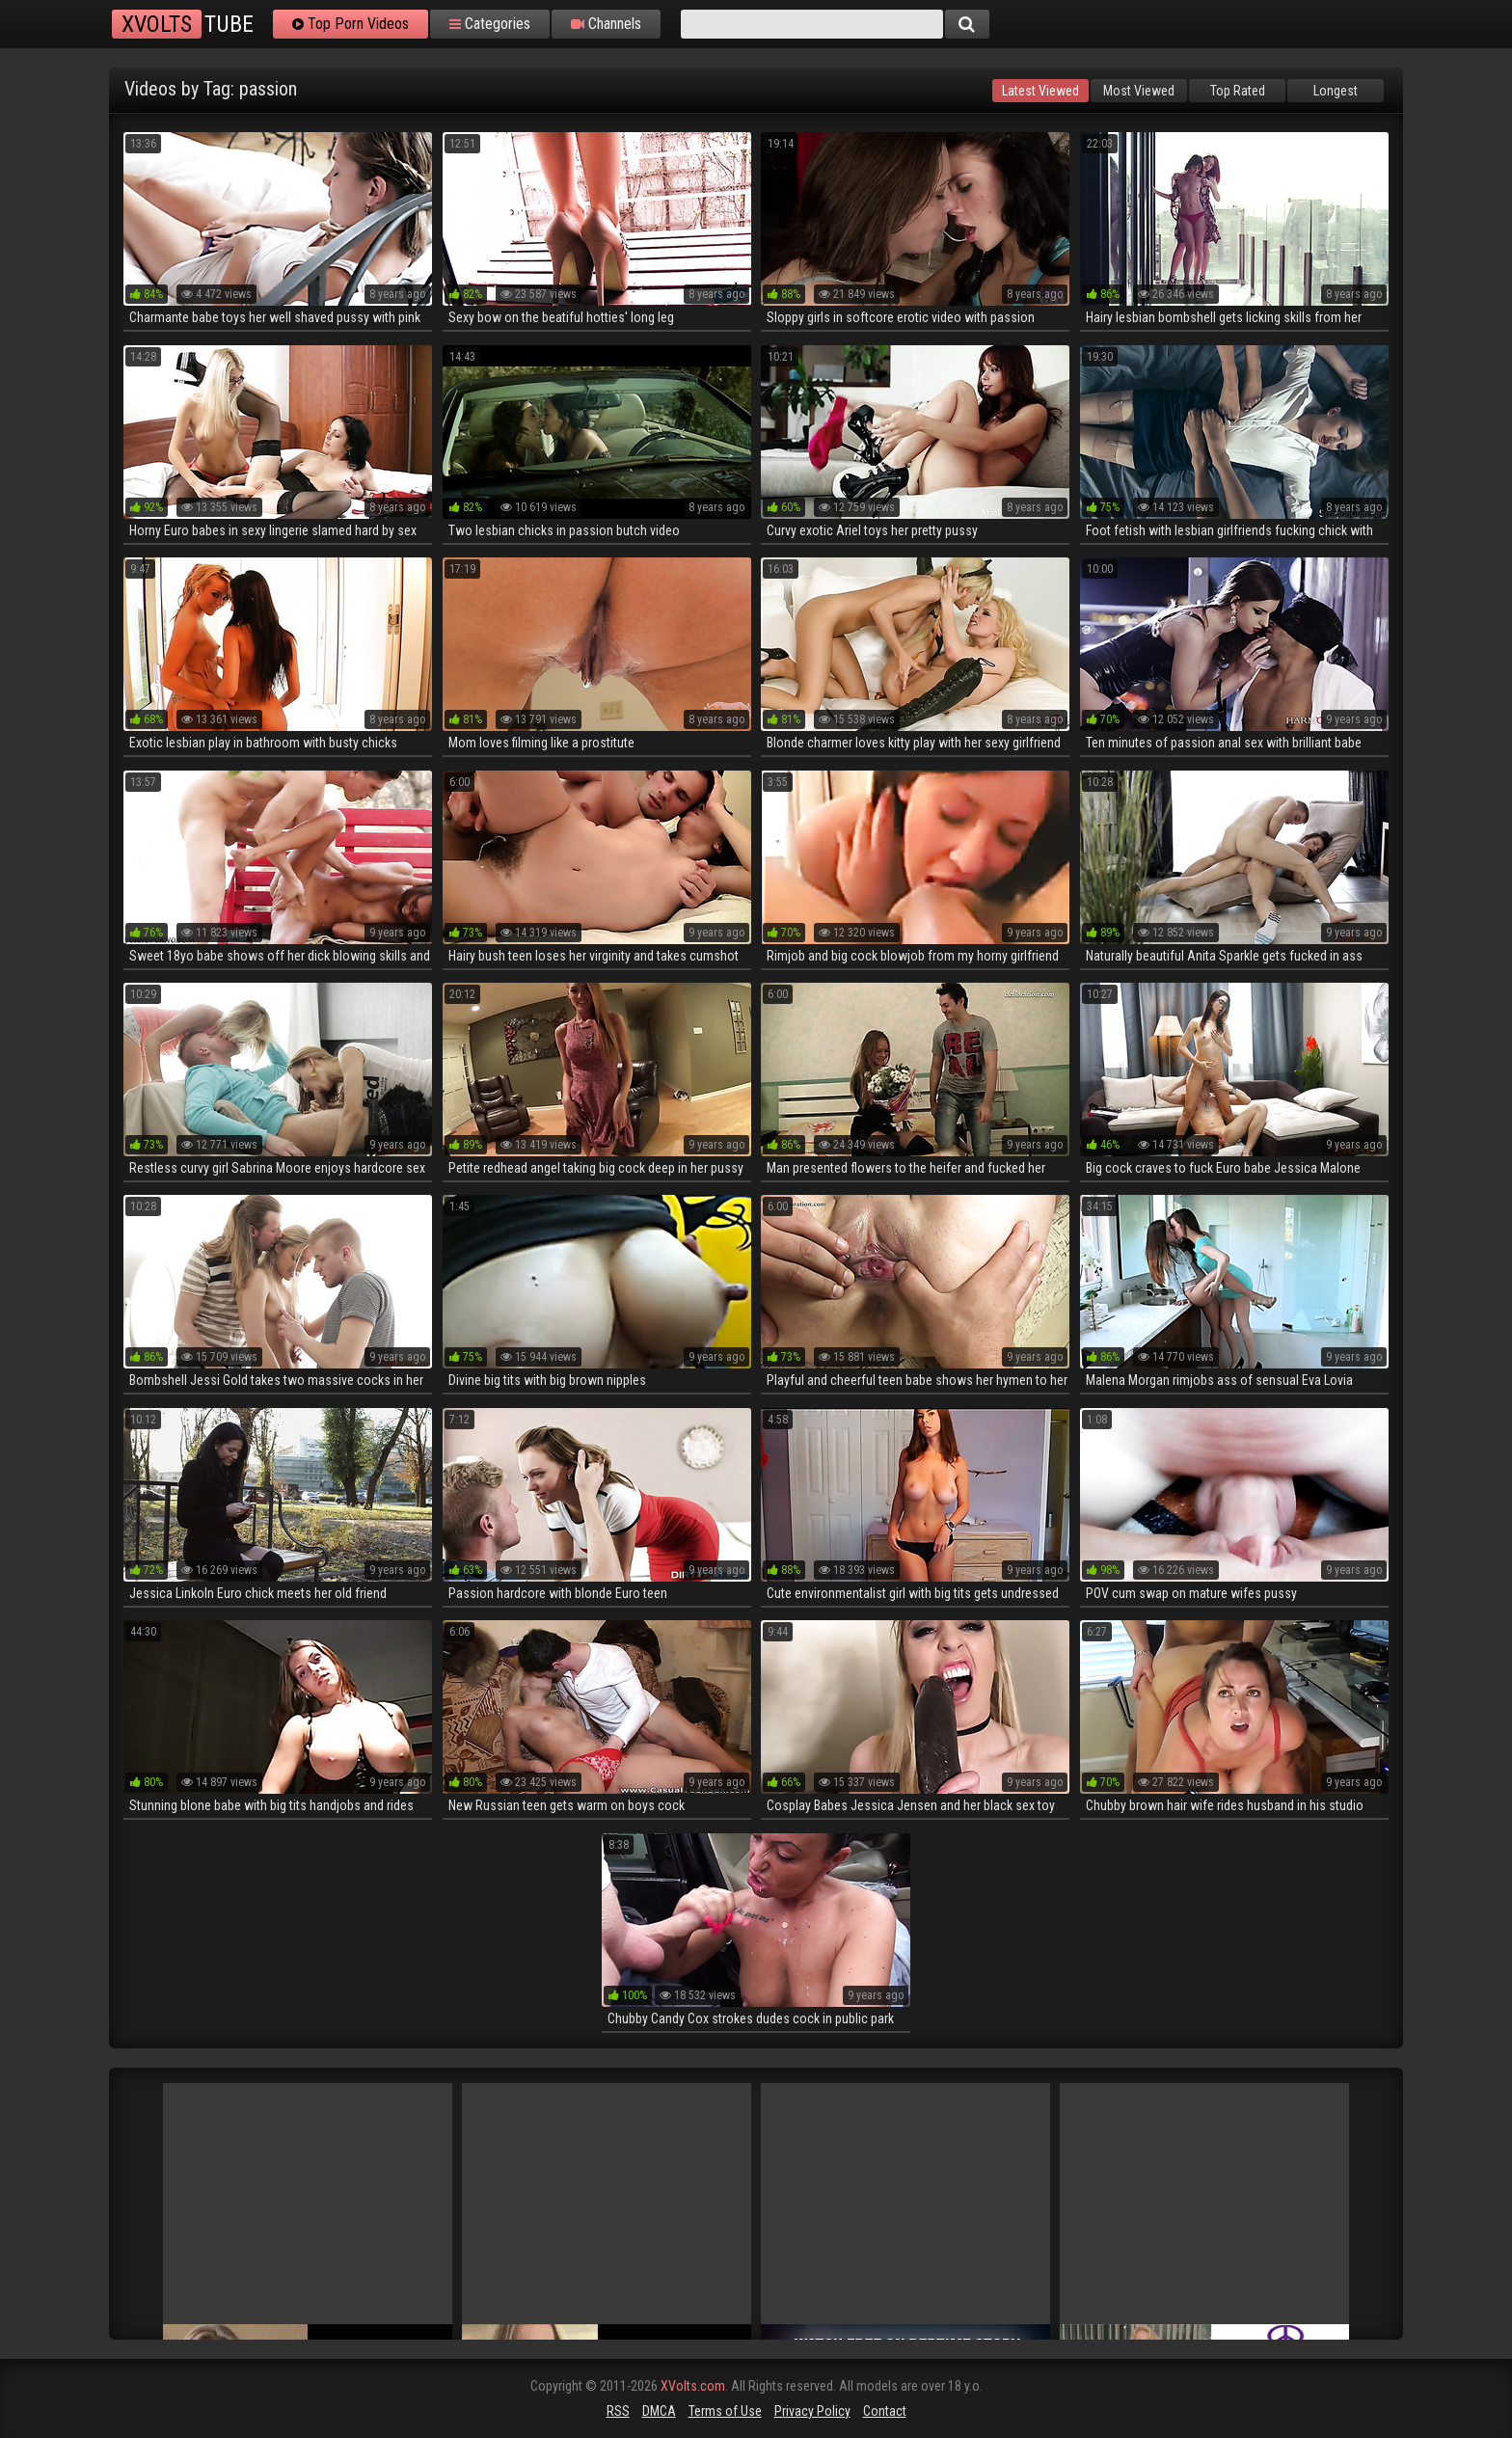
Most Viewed (1138, 90)
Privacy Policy (812, 2411)
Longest (1335, 90)
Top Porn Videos (350, 24)
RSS (618, 2411)
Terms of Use (725, 2411)
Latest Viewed (1040, 90)
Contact (884, 2411)
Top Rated (1237, 90)
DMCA (659, 2411)
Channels (606, 24)
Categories (489, 24)
